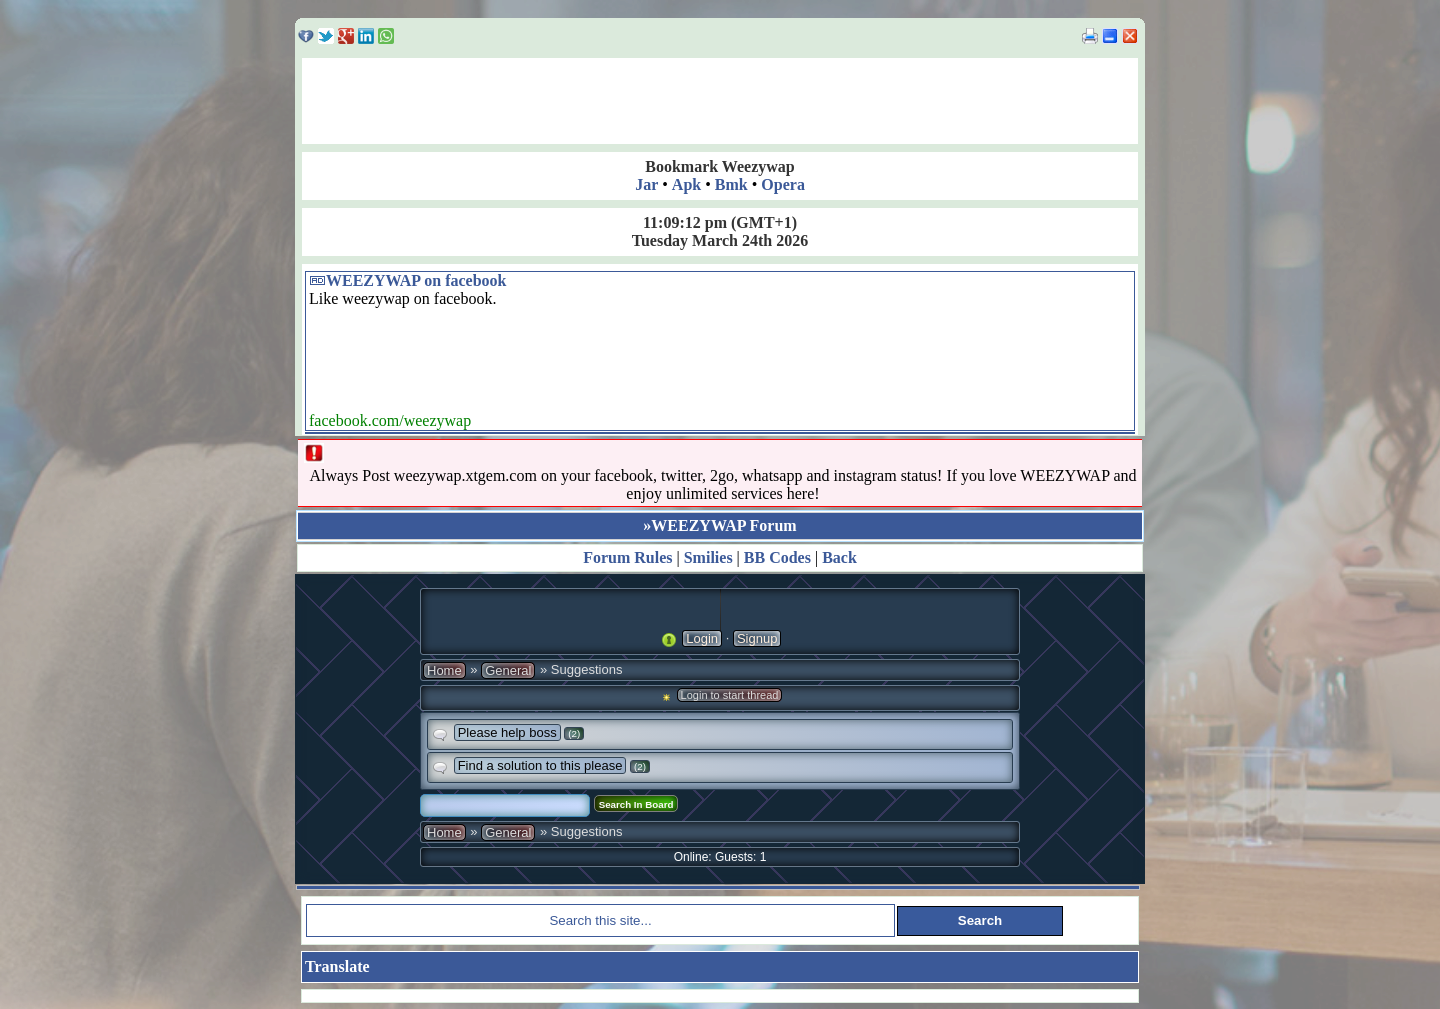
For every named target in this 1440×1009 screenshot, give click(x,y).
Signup (757, 638)
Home (444, 670)
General (508, 670)
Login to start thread (730, 695)
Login (702, 638)
